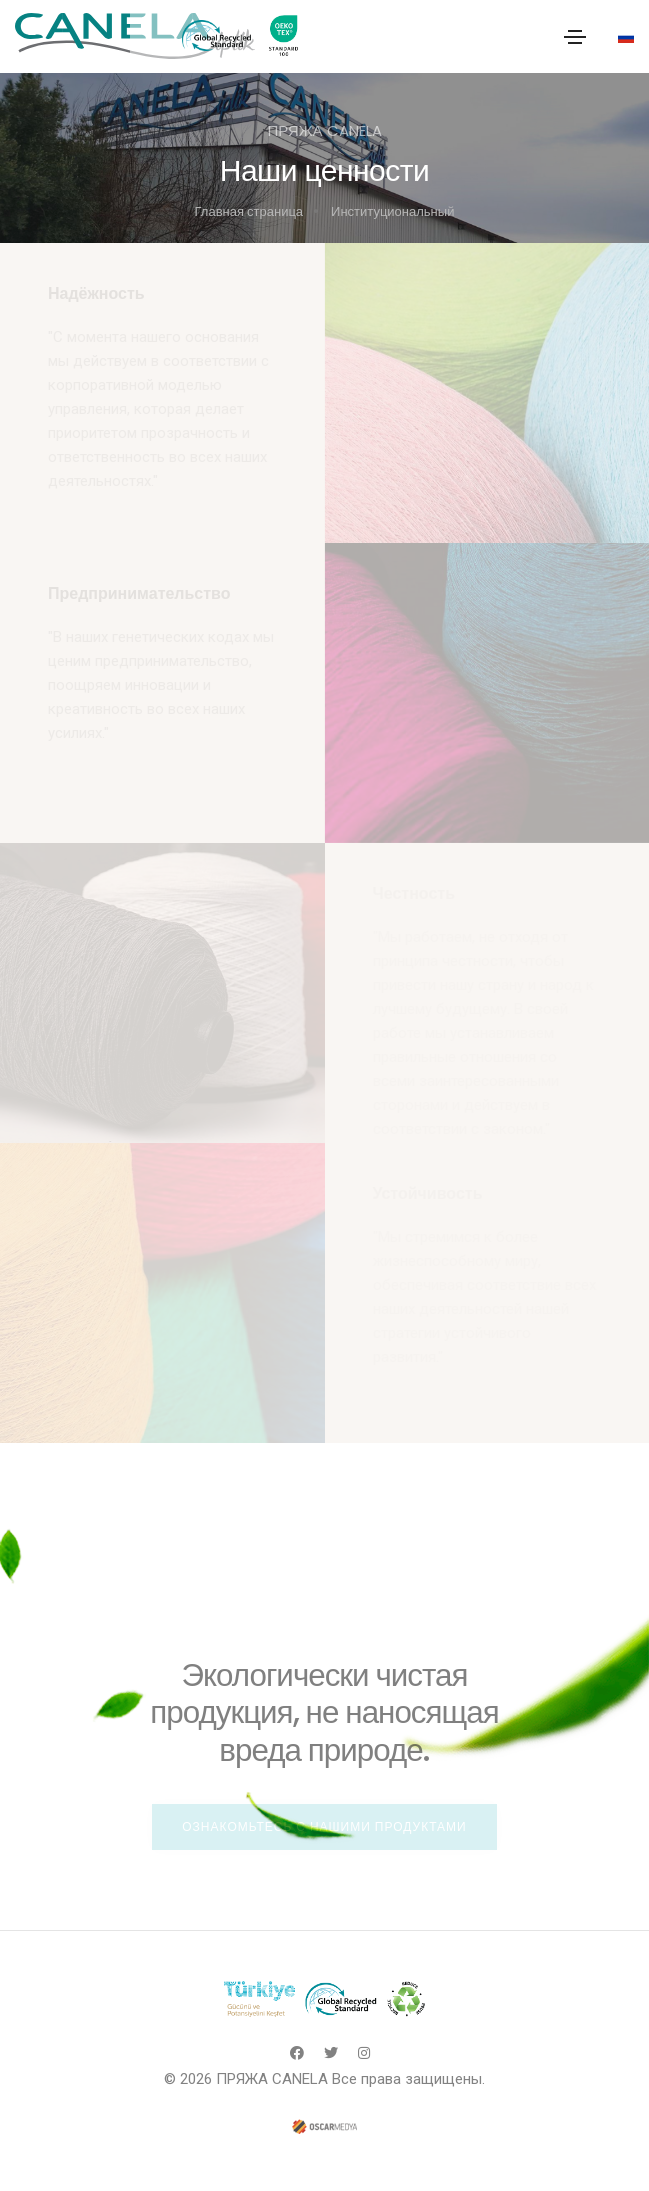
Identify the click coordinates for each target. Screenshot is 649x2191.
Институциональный (392, 211)
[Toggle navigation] (575, 37)
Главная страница (249, 211)
